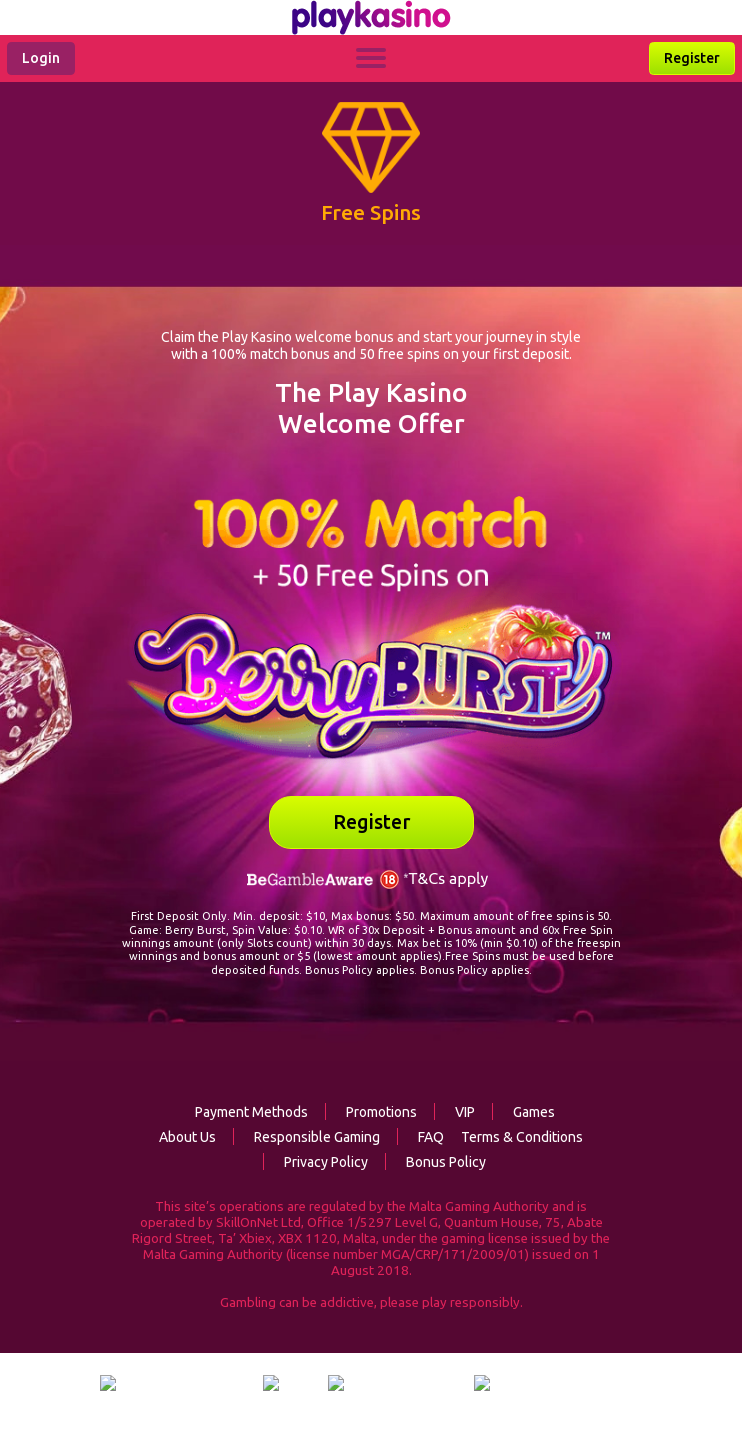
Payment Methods (251, 1112)
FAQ (420, 1137)
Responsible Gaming (306, 1137)
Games (523, 1112)
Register (692, 58)
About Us (187, 1137)
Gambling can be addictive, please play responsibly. (371, 1302)
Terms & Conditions (522, 1137)
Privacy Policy (315, 1162)
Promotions (371, 1112)
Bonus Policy (435, 1162)
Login (41, 58)
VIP (454, 1112)
